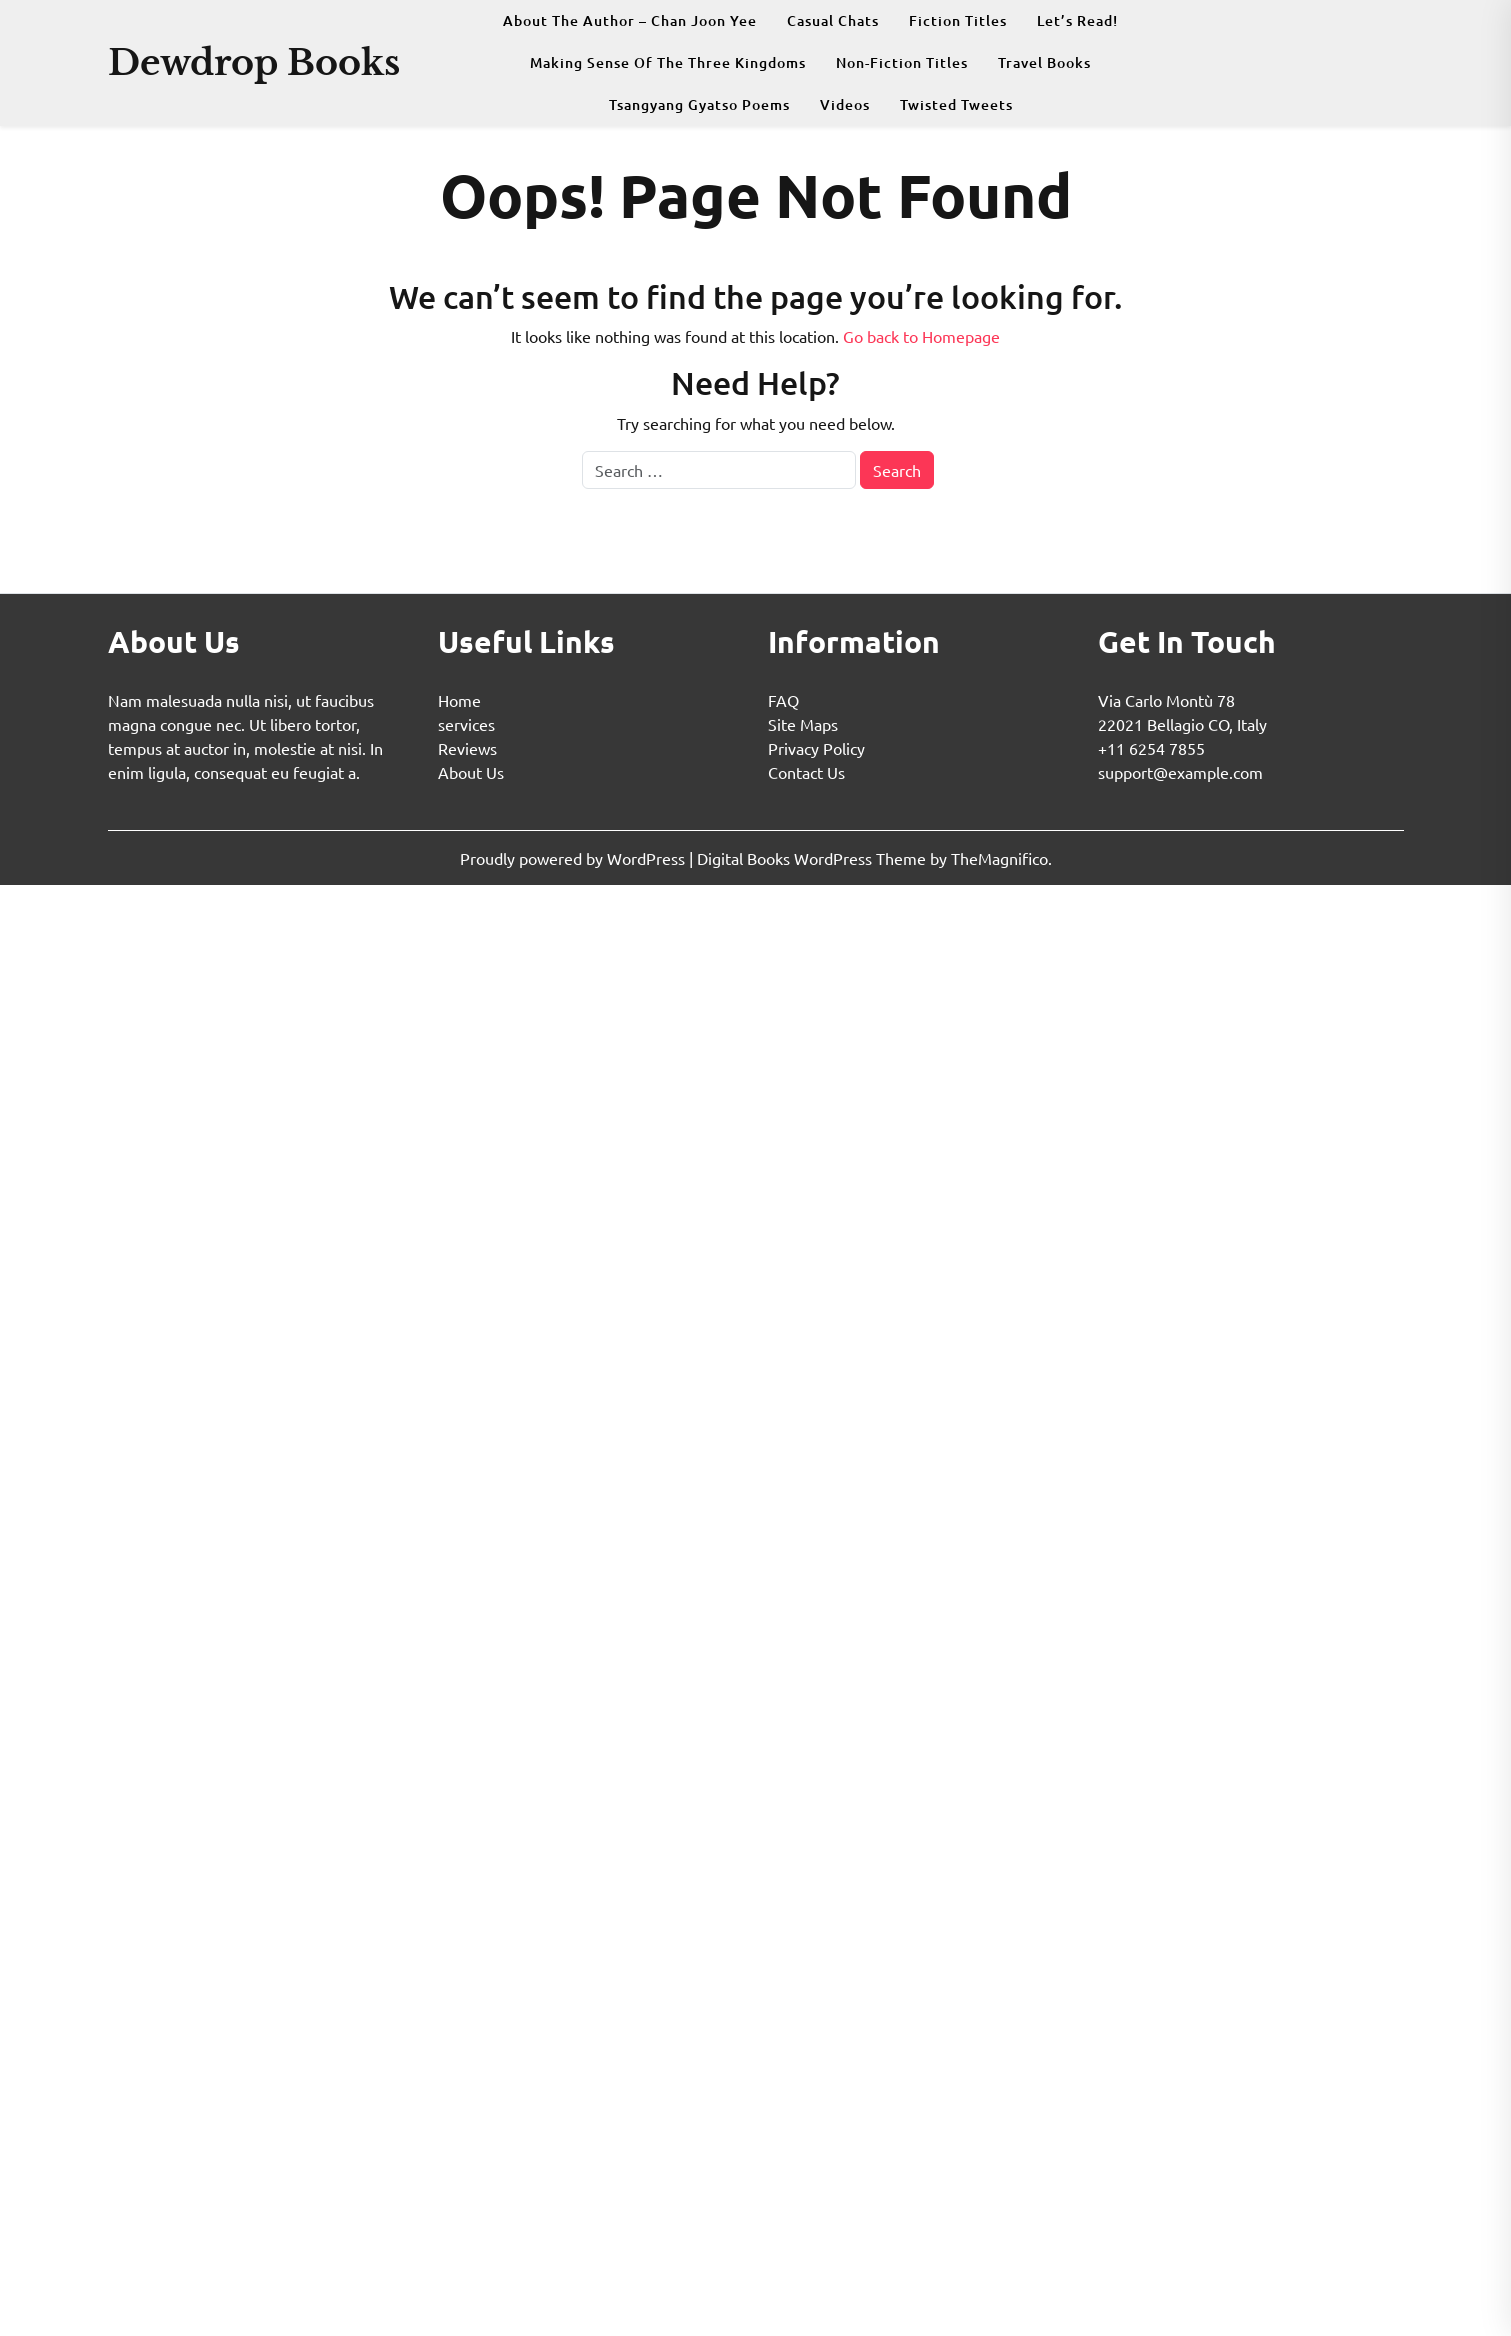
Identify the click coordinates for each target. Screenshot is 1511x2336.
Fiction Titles (958, 20)
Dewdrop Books (254, 62)
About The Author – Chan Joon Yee (630, 20)
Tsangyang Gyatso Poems (699, 104)
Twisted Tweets (956, 104)
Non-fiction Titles (902, 62)
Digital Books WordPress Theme (813, 858)
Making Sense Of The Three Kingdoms (668, 62)
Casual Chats (833, 20)
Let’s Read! (1077, 20)
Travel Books (1044, 62)
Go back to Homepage (921, 336)
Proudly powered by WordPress (574, 858)
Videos (845, 104)
